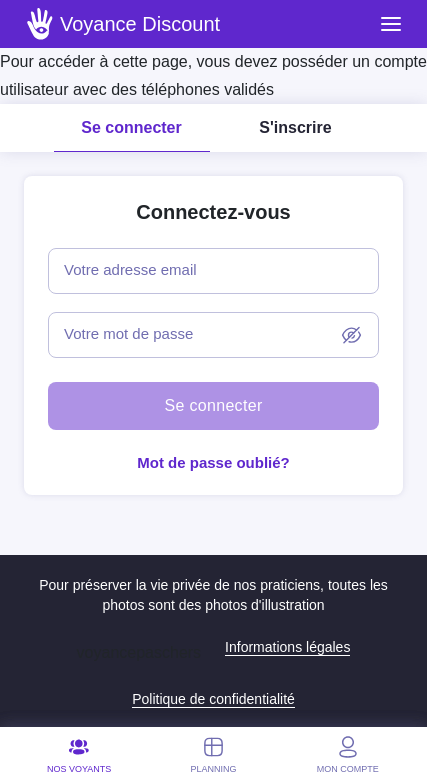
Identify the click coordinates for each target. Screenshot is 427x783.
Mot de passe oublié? (213, 462)
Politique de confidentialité (213, 699)
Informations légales (287, 647)
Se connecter (131, 127)
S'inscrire (295, 127)
